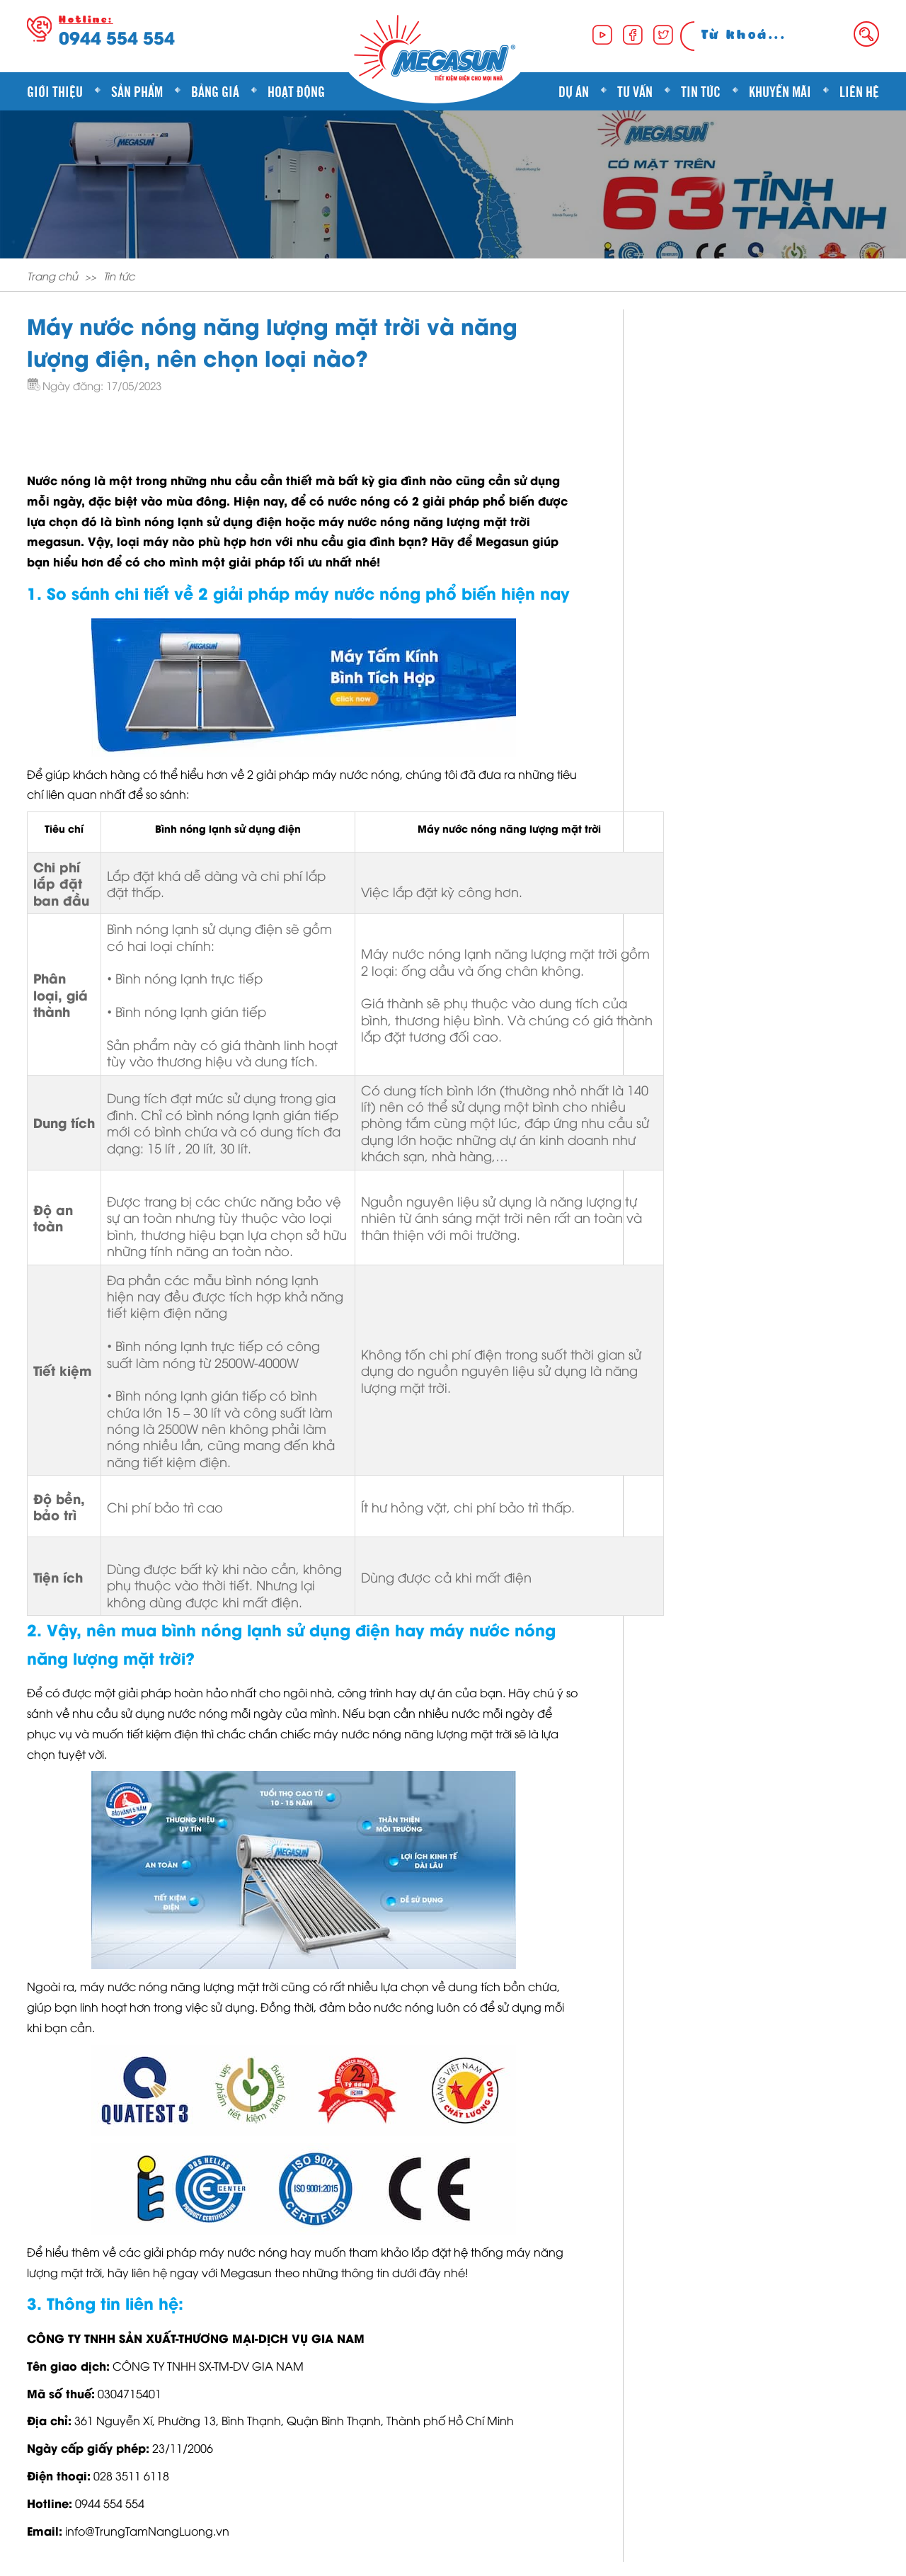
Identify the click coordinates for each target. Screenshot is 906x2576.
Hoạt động (296, 91)
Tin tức (701, 91)
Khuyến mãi (780, 91)
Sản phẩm (137, 91)
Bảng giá (215, 91)
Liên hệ (859, 91)
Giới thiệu (55, 91)
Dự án (573, 91)
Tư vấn (635, 91)
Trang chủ (52, 275)
